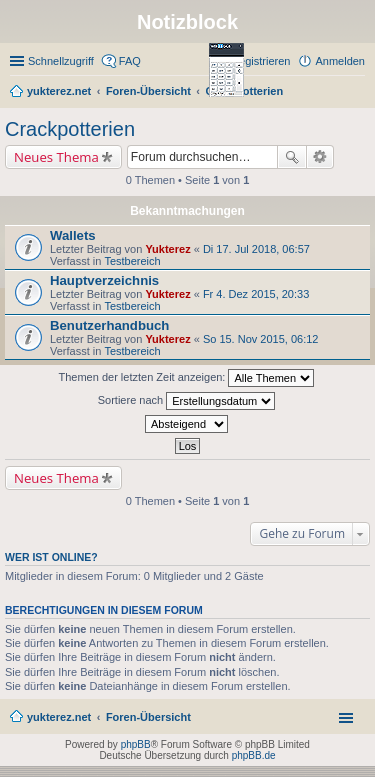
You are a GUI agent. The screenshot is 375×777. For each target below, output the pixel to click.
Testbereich (132, 261)
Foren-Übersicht (148, 717)
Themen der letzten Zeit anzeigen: (187, 378)
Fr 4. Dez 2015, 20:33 (256, 294)
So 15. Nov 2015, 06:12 (261, 339)
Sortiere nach (186, 401)
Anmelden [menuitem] (340, 61)
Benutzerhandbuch (109, 325)
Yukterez (167, 249)
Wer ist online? (51, 557)
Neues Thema (56, 157)
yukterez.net (59, 717)
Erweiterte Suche (320, 157)
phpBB (136, 744)
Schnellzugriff (61, 61)
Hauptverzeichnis (104, 280)
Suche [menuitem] (359, 93)
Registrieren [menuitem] (260, 61)
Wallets (73, 235)
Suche (292, 157)
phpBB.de (254, 755)
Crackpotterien (70, 129)
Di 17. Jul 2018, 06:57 (256, 249)
